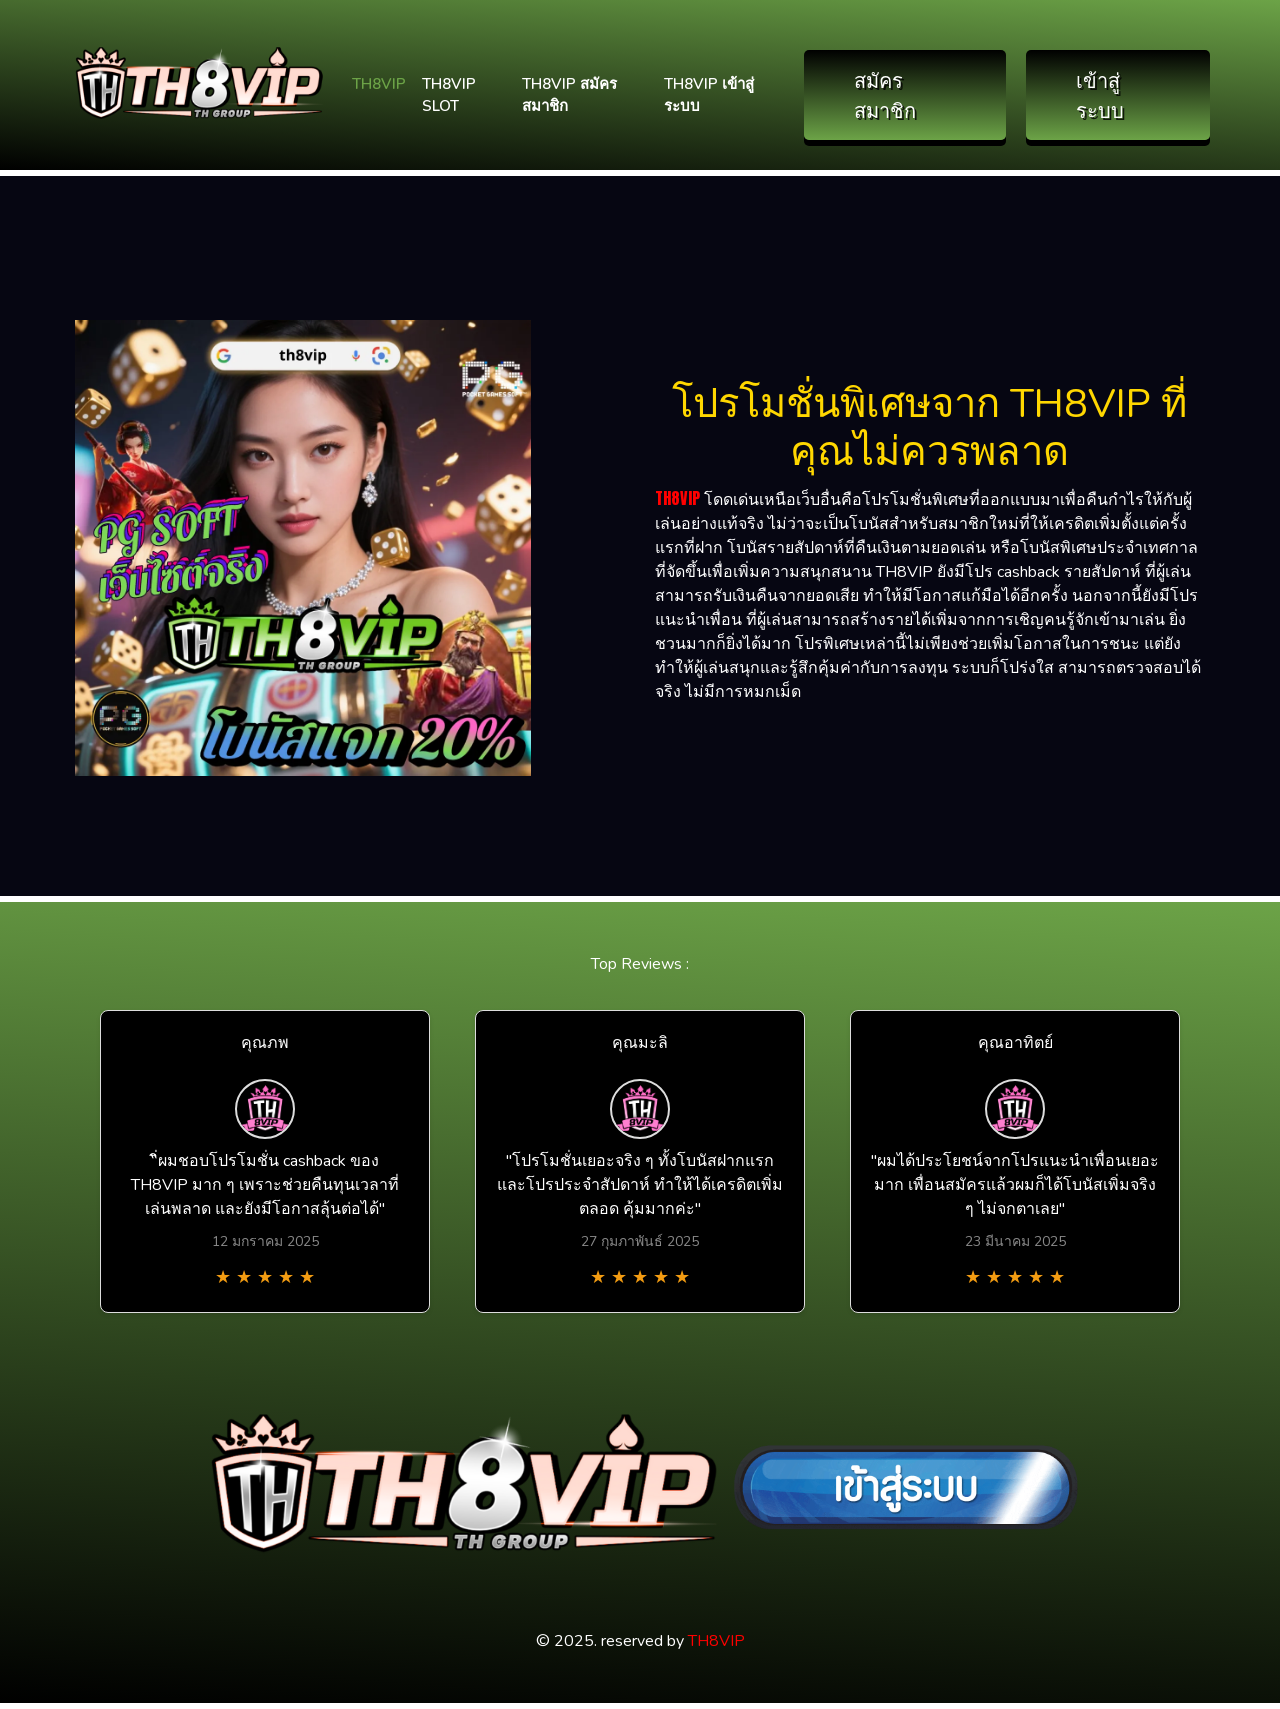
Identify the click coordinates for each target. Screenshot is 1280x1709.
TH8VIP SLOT (449, 95)
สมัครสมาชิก (885, 94)
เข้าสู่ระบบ (1100, 94)
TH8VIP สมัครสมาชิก (569, 95)
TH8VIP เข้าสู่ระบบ (709, 95)
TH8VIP (379, 84)
